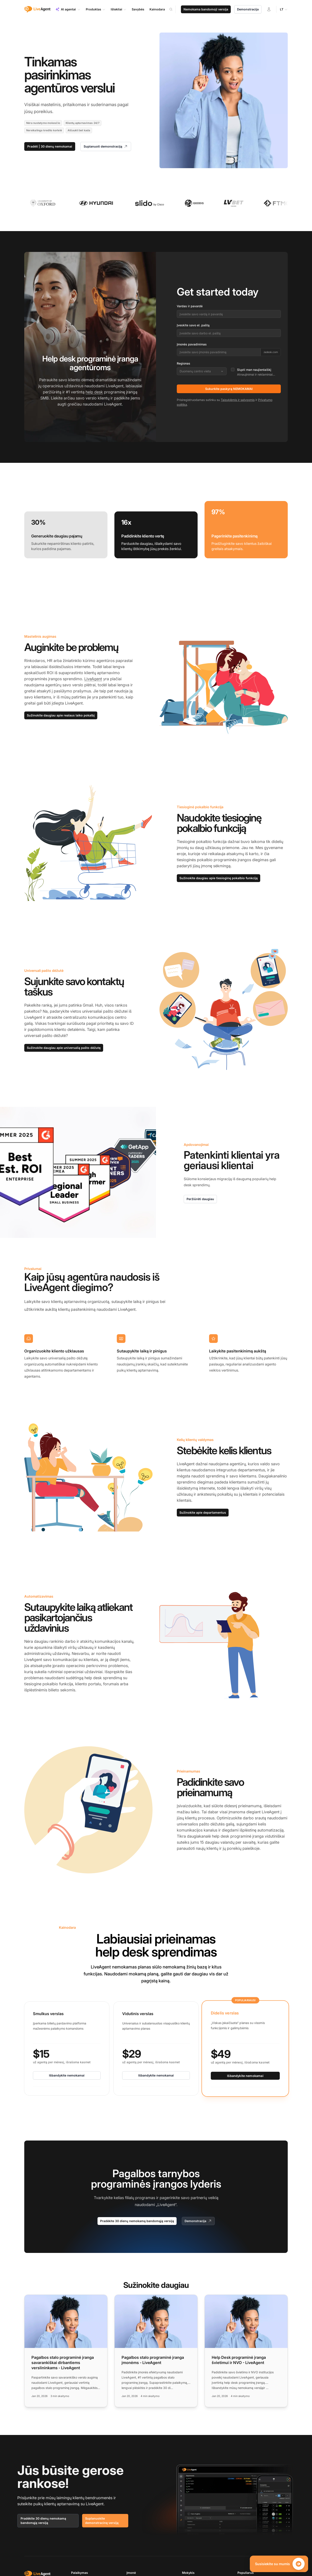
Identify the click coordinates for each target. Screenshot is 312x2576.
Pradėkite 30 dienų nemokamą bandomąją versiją (137, 2221)
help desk (94, 392)
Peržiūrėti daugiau (200, 1199)
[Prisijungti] (269, 9)
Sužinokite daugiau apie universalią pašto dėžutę (64, 1048)
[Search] (173, 9)
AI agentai (68, 9)
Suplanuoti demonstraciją (106, 146)
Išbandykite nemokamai (66, 2075)
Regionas (183, 363)
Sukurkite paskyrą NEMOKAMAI (229, 389)
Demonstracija (248, 9)
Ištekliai (119, 9)
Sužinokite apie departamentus (202, 1512)
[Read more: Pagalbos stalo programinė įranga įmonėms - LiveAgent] (156, 2351)
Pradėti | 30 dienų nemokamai (49, 146)
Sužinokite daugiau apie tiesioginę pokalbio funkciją (218, 878)
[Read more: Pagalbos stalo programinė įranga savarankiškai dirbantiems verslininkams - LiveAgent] (65, 2351)
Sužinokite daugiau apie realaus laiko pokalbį (61, 715)
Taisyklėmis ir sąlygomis (238, 400)
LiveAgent (93, 679)
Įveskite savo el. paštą (193, 325)
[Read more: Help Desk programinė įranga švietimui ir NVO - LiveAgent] (246, 2351)
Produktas (96, 9)
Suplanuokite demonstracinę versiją (102, 2521)
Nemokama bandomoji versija (206, 9)
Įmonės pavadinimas (192, 344)
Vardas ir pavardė (190, 306)
